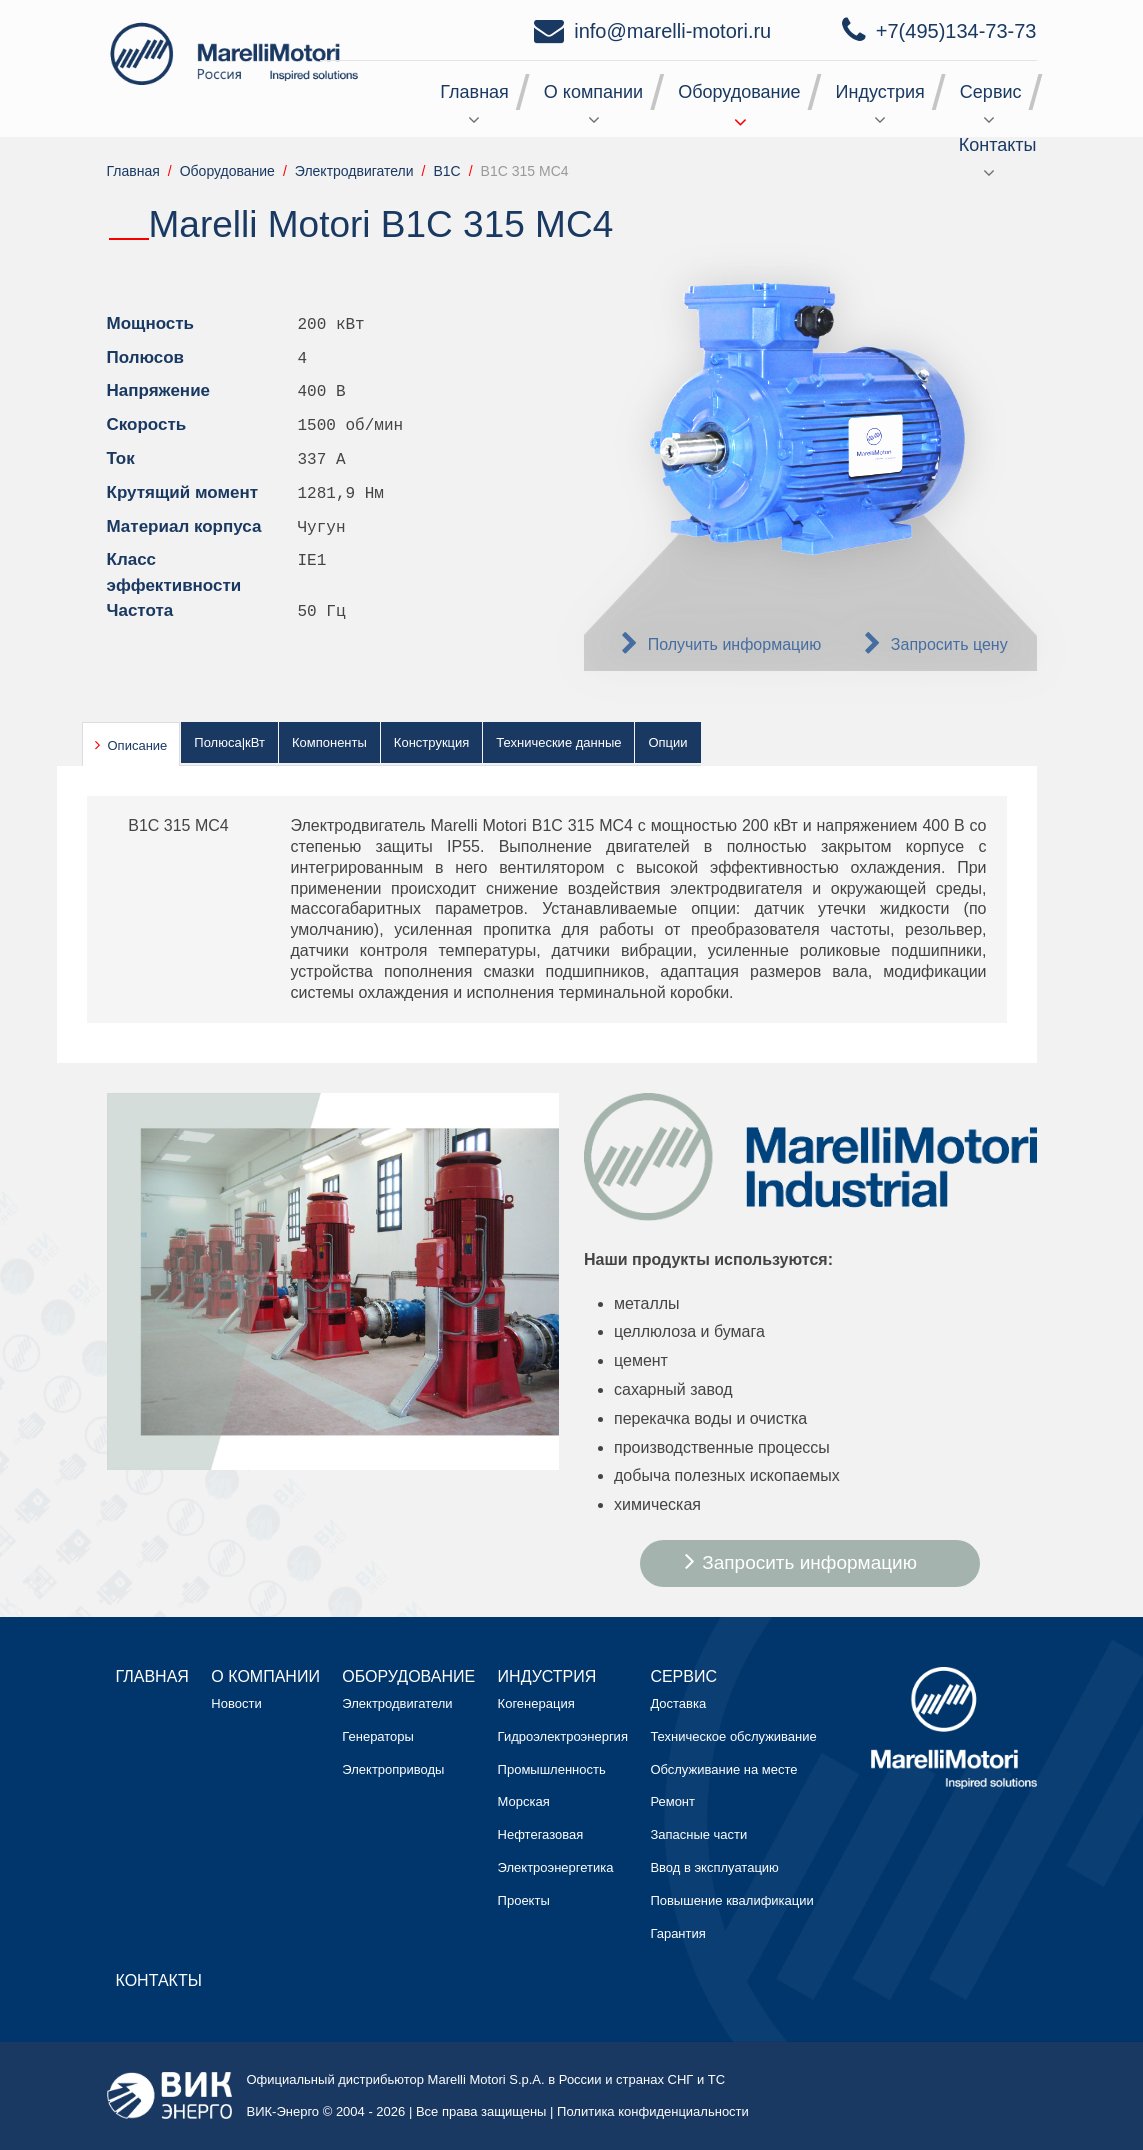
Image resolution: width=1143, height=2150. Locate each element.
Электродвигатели (397, 1703)
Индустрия (880, 92)
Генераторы (378, 1736)
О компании (593, 92)
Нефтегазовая (541, 1834)
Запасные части (698, 1834)
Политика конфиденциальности (653, 2111)
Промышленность (552, 1769)
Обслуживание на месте (723, 1769)
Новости (236, 1703)
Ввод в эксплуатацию (714, 1867)
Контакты (998, 145)
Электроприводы (393, 1769)
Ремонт (672, 1801)
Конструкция (431, 742)
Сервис (991, 92)
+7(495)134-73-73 (956, 31)
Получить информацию (735, 644)
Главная (474, 92)
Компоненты (329, 742)
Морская (524, 1801)
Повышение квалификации (731, 1900)
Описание (138, 745)
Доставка (678, 1703)
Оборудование (739, 92)
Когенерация (536, 1703)
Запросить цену (949, 644)
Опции (667, 742)
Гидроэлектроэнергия (563, 1736)
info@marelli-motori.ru (672, 31)
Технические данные (558, 742)
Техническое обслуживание (733, 1736)
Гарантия (677, 1933)
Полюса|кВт (229, 742)
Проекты (524, 1900)
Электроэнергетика (556, 1867)
